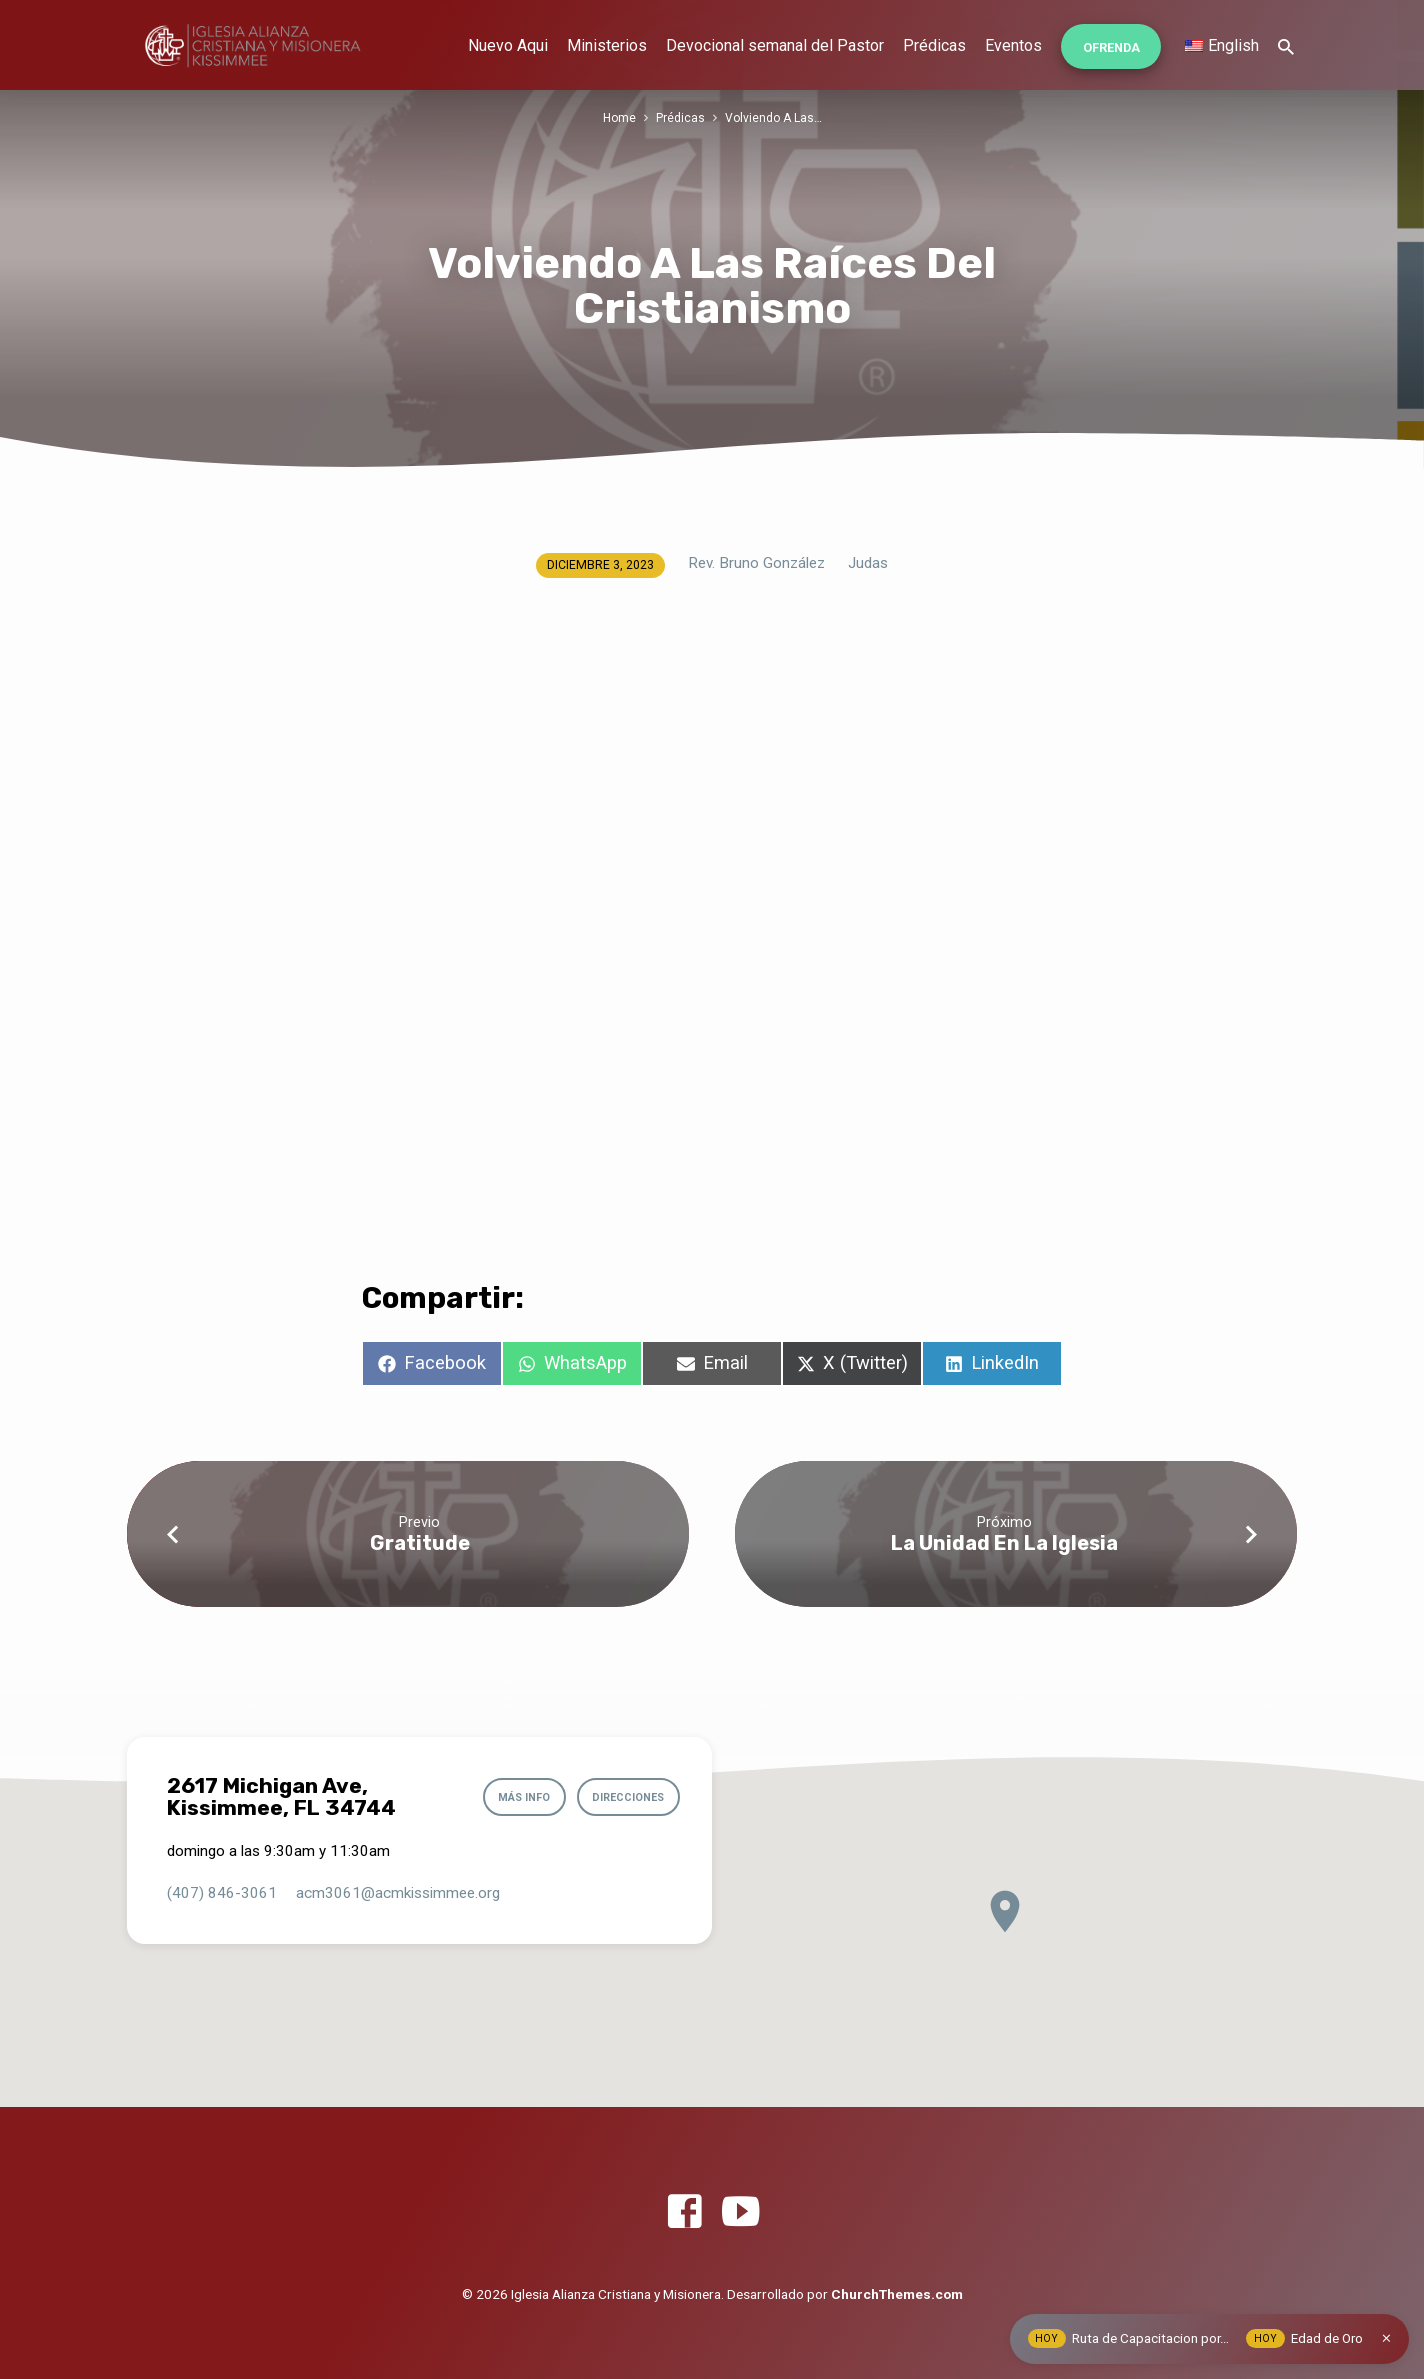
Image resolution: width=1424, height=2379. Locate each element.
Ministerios (607, 45)
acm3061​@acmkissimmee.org (398, 1893)
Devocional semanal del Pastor (775, 45)
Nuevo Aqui (508, 45)
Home (617, 117)
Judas (868, 563)
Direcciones (624, 1797)
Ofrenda (1111, 47)
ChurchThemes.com (897, 2294)
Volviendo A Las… (774, 117)
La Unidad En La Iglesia (1004, 1543)
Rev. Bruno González (756, 563)
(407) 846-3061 (222, 1893)
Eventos (1013, 45)
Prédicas (934, 45)
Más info (516, 1797)
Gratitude (420, 1543)
